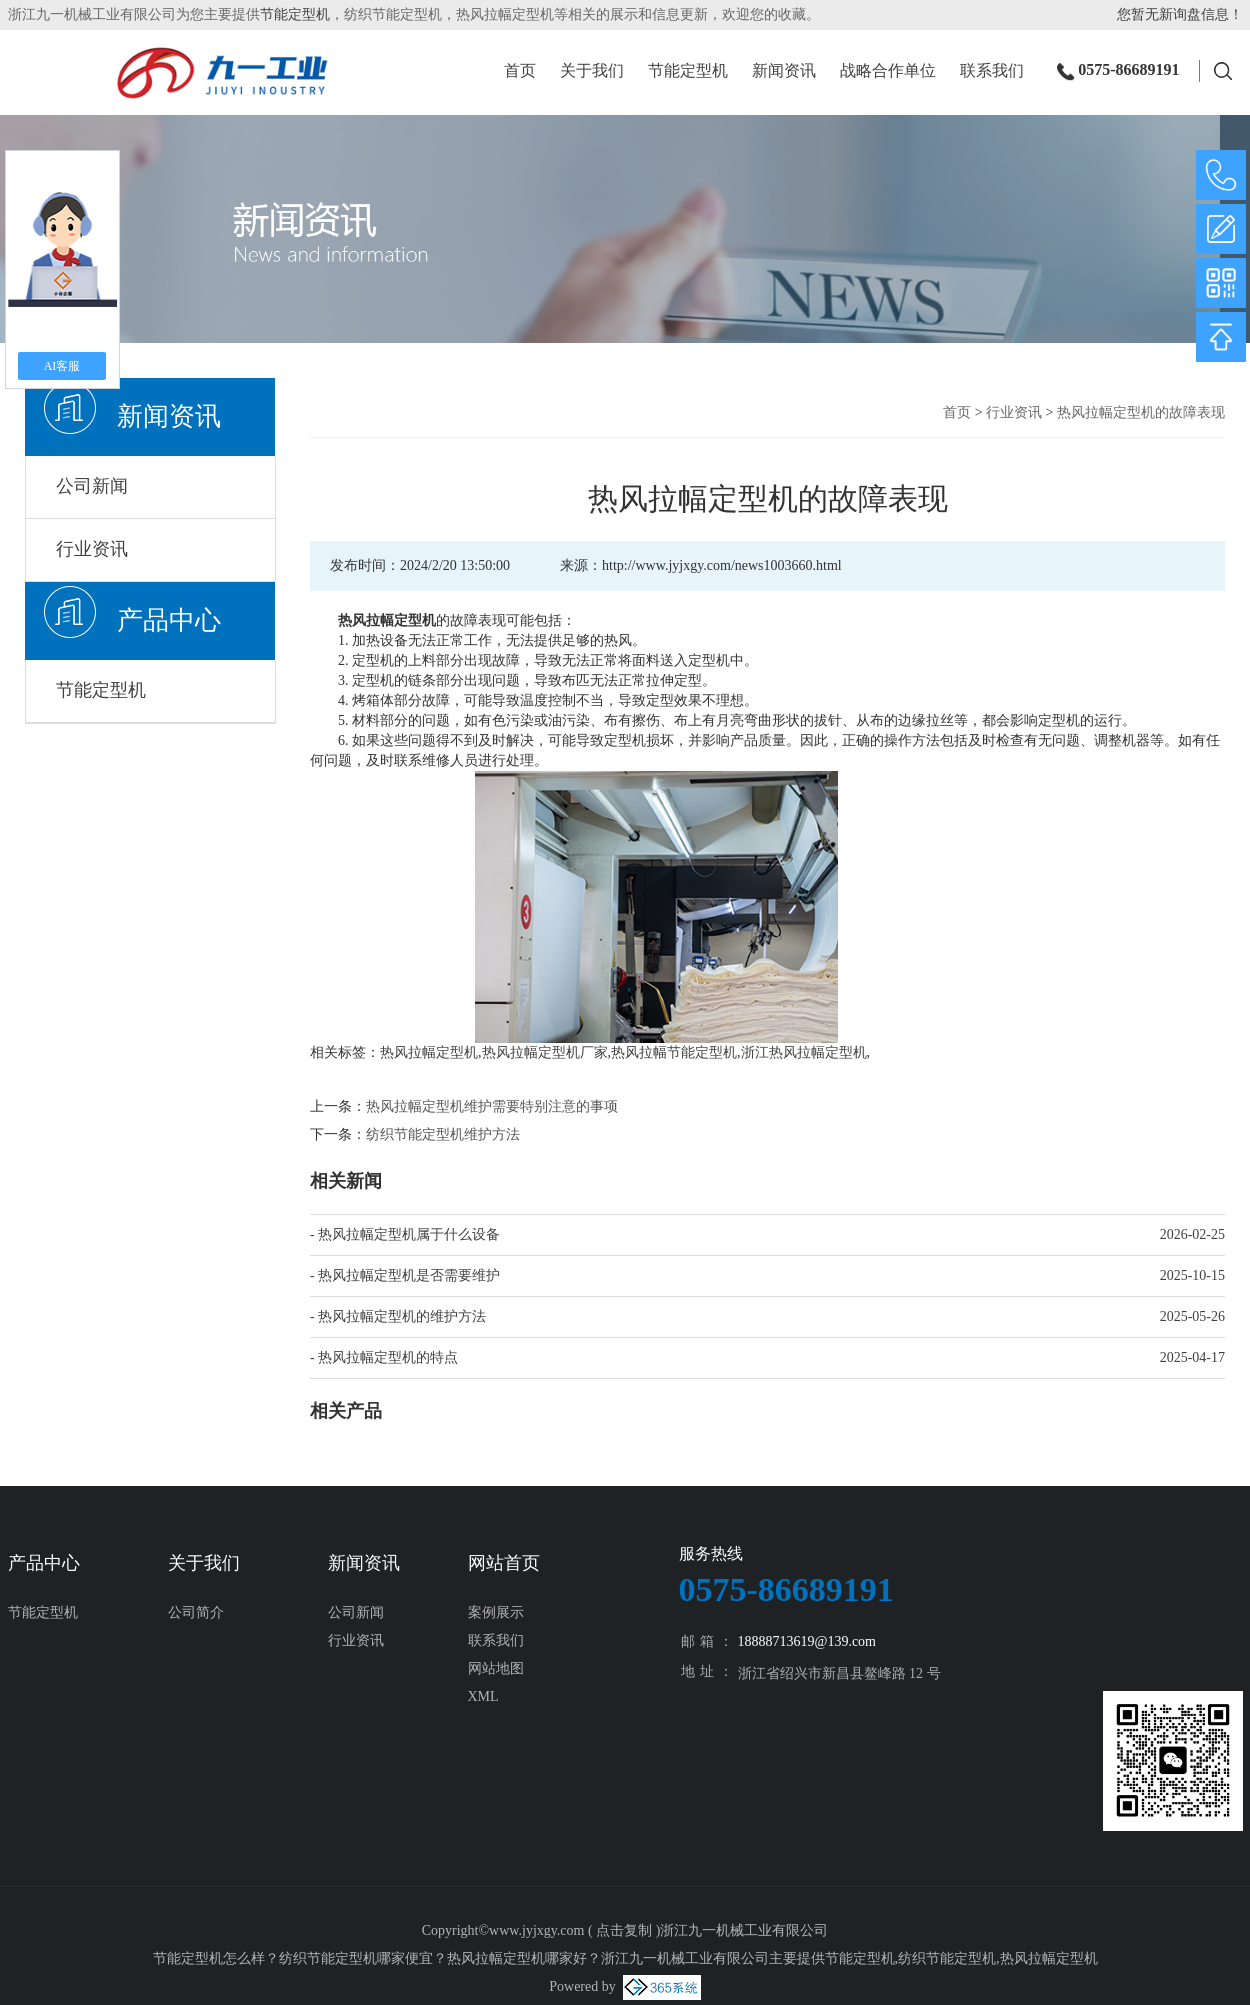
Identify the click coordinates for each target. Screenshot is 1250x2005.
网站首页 (504, 1563)
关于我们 (592, 72)
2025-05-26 (1192, 1316)
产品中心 (169, 620)
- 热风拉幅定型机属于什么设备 (405, 1234)
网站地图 (496, 1668)
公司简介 (196, 1612)
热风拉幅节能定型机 (674, 1052)
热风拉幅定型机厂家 (545, 1052)
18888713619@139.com (807, 1641)
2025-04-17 (1192, 1357)
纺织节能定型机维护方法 (443, 1134)
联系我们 (992, 72)
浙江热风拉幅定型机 (804, 1052)
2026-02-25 (1192, 1234)
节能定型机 (295, 14)
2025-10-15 (1192, 1275)
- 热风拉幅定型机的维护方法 (398, 1316)
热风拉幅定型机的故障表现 (1141, 412)
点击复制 (624, 1930)
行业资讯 (92, 549)
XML (483, 1696)
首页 (520, 72)
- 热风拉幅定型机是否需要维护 (405, 1275)
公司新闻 (92, 486)
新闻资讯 (784, 72)
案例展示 (496, 1612)
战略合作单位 (888, 72)
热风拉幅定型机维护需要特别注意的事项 (492, 1106)
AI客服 (62, 366)
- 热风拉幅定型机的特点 (384, 1357)
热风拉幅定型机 (429, 1052)
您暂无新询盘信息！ (1180, 14)
